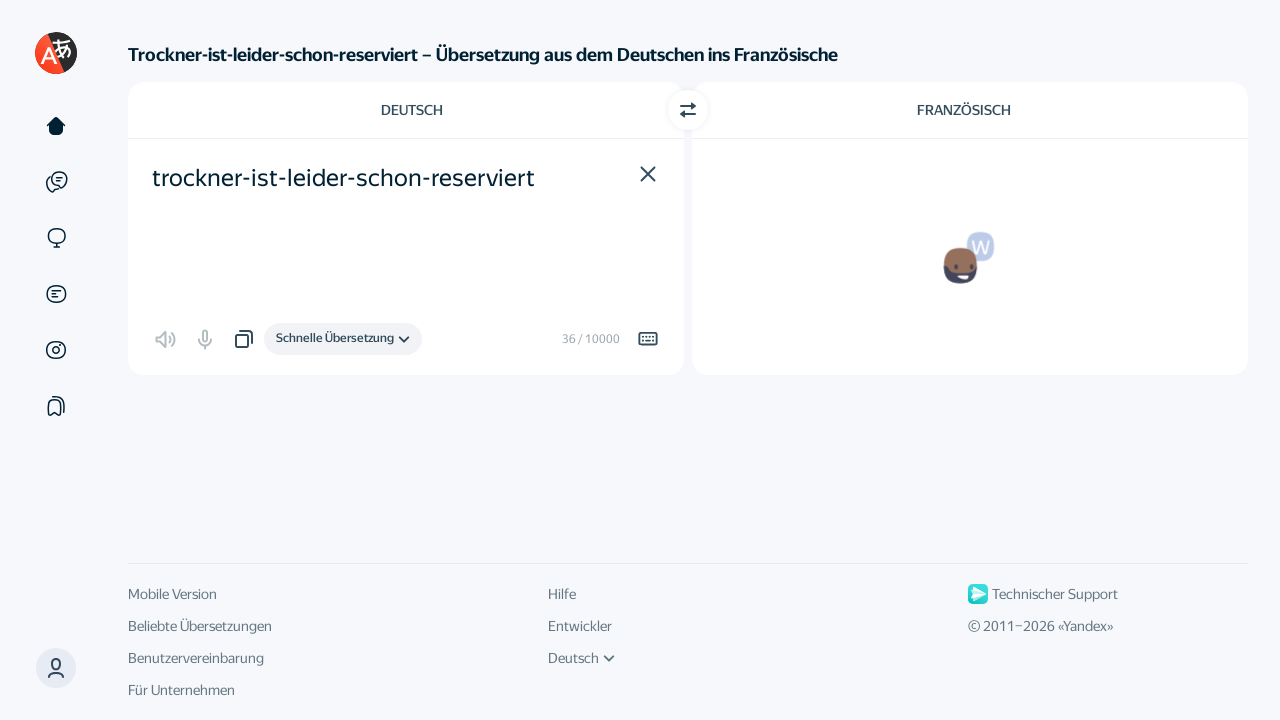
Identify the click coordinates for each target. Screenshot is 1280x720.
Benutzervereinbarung (196, 658)
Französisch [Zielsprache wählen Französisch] (964, 110)
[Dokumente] (56, 294)
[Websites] (56, 238)
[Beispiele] (56, 182)
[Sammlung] (56, 406)
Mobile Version (172, 594)
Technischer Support (1043, 594)
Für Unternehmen (181, 690)
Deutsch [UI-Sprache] (581, 658)
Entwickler (580, 626)
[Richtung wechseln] (688, 110)
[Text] (56, 126)
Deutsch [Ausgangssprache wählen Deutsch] (412, 110)
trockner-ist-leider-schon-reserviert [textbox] (343, 178)
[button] (56, 668)
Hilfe (562, 594)
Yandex (1085, 626)
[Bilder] (56, 350)
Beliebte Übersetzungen (200, 626)
